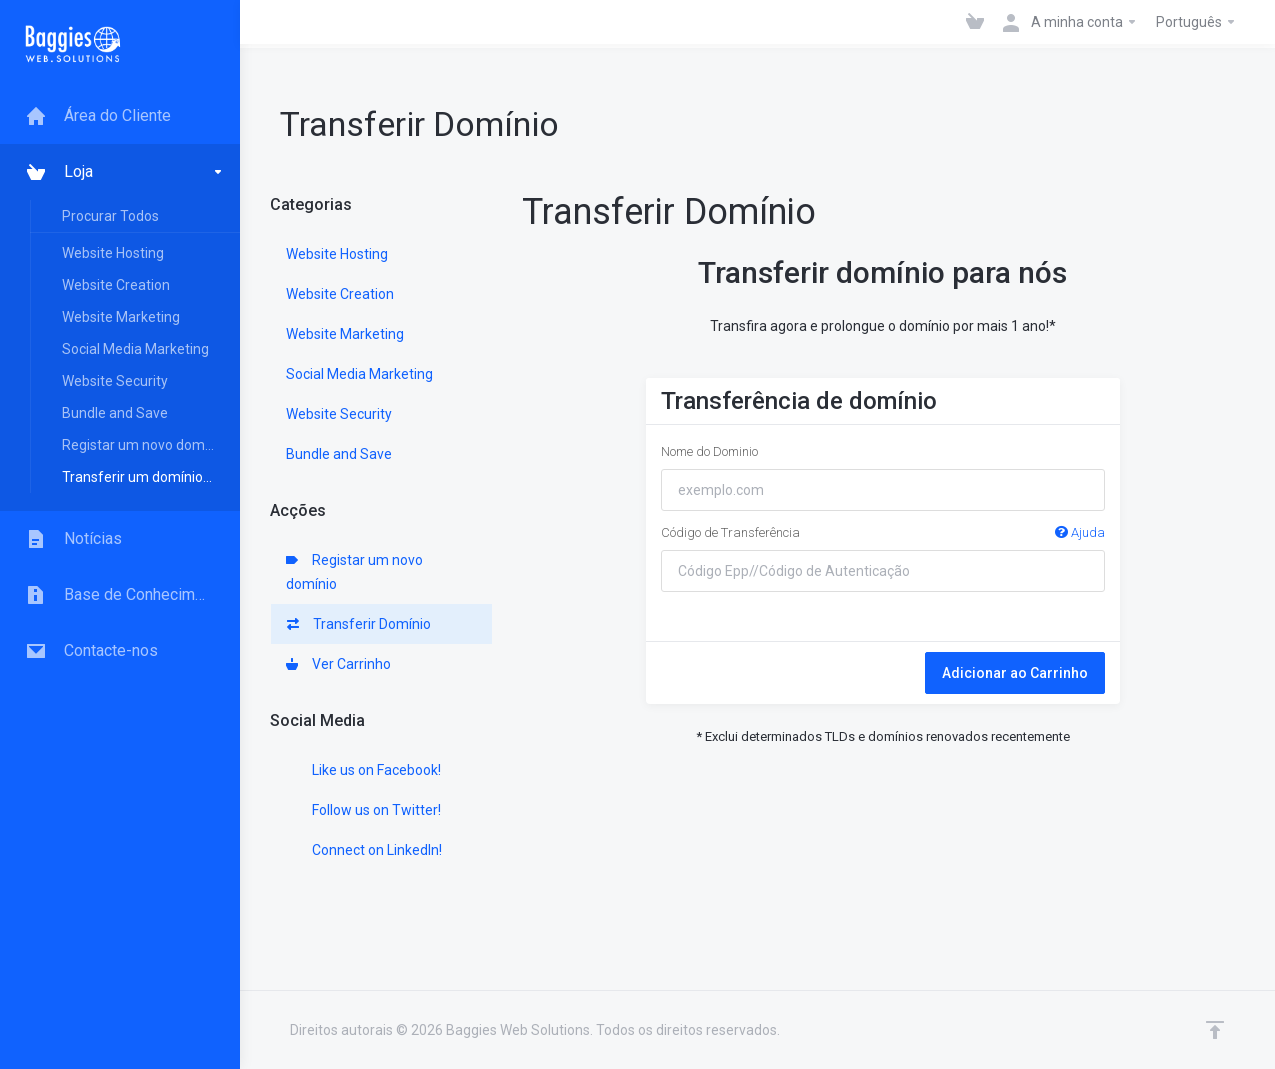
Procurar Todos (110, 216)
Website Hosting (113, 253)
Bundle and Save (115, 413)
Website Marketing (121, 317)
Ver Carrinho (338, 664)
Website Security (115, 381)
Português (1196, 22)
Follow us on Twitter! (363, 810)
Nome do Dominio (709, 451)
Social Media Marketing (135, 349)
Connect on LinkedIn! (364, 850)
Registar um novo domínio (144, 445)
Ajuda (1080, 532)
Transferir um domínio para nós (150, 477)
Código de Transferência (883, 533)
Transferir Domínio (359, 624)
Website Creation (116, 285)
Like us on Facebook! (363, 770)
